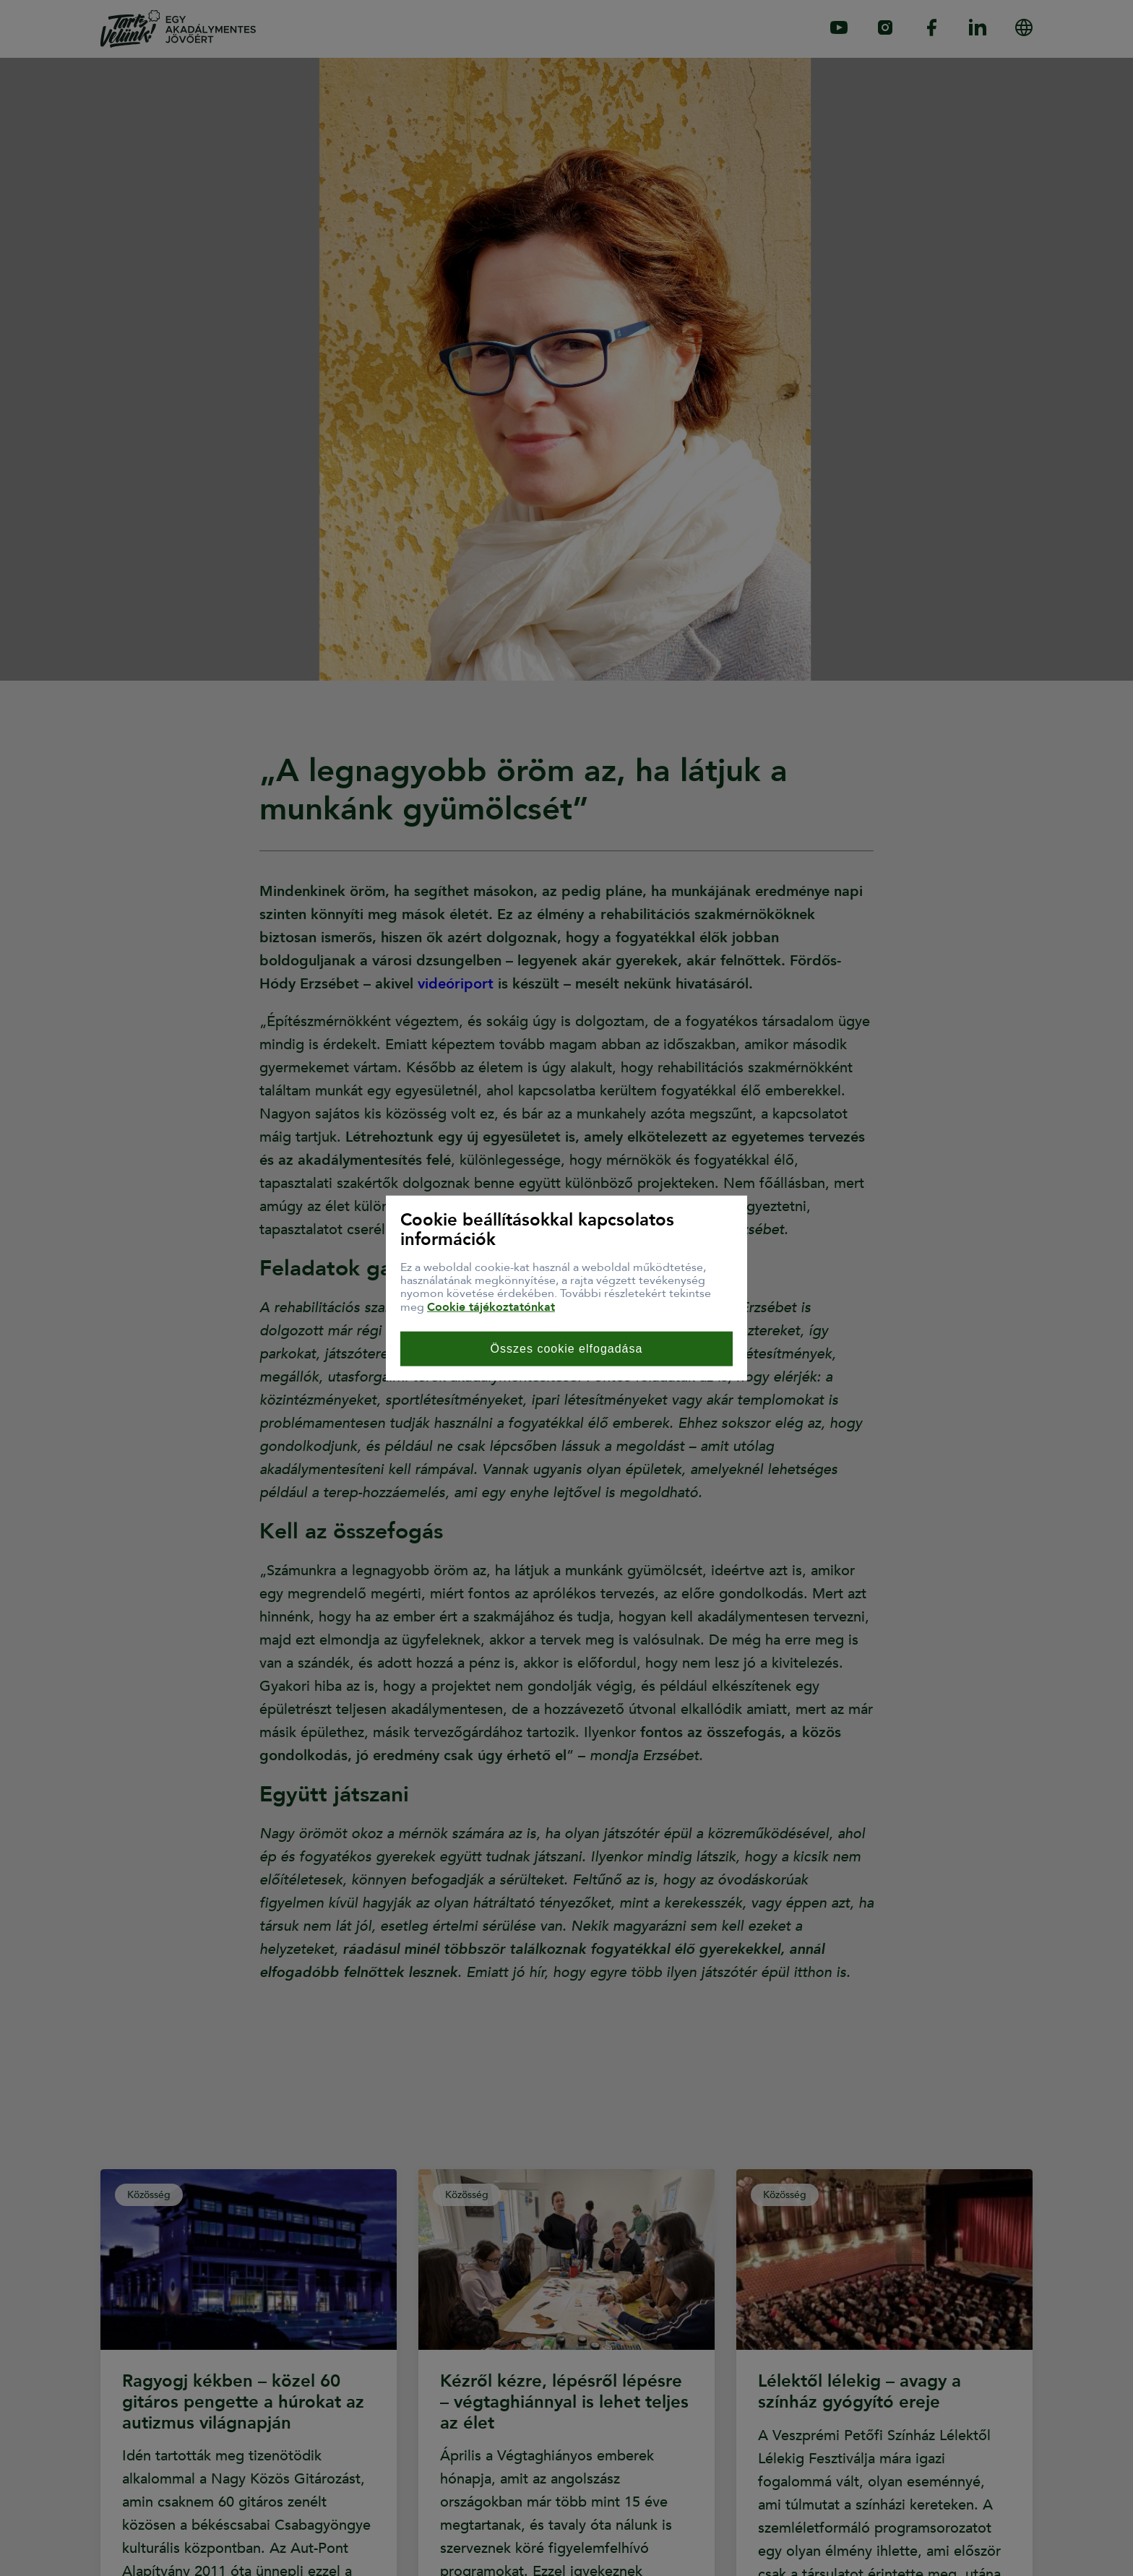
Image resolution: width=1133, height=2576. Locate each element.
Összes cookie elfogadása (567, 1349)
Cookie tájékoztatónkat (491, 1306)
